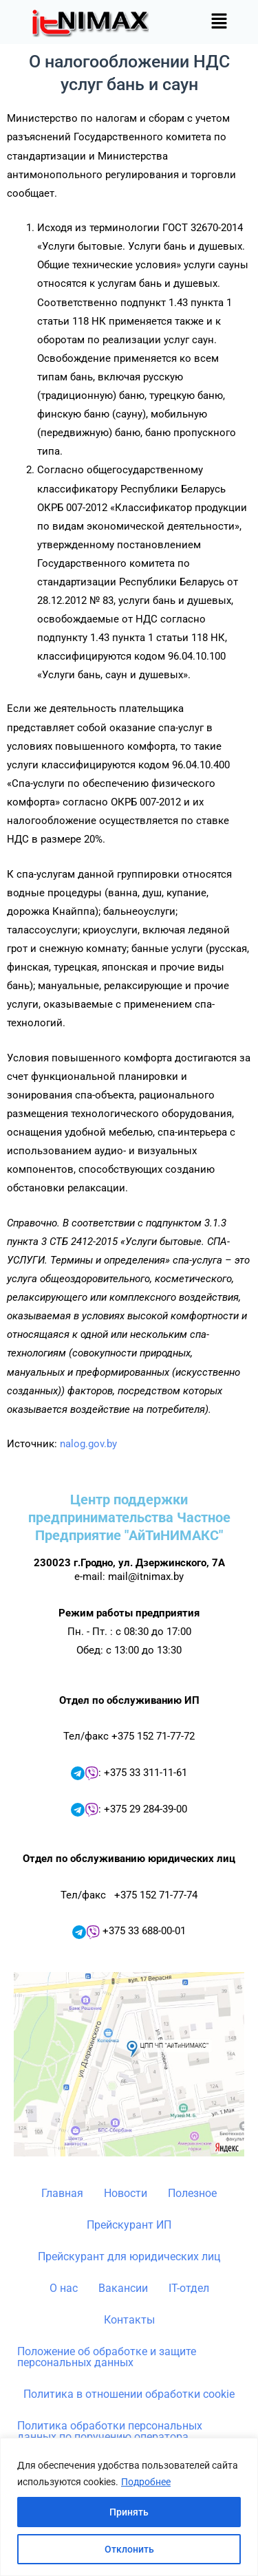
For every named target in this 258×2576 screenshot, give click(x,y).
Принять (129, 2512)
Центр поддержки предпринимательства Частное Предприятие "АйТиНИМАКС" (129, 1517)
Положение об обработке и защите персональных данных (106, 2357)
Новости (125, 2193)
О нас (64, 2288)
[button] (219, 22)
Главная (62, 2193)
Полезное (192, 2193)
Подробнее (146, 2481)
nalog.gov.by (88, 1444)
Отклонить (129, 2549)
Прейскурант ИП (129, 2224)
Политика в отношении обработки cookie (129, 2394)
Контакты (129, 2319)
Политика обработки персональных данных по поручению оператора (109, 2431)
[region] (129, 2507)
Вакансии (123, 2288)
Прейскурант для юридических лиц (129, 2256)
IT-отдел (189, 2288)
